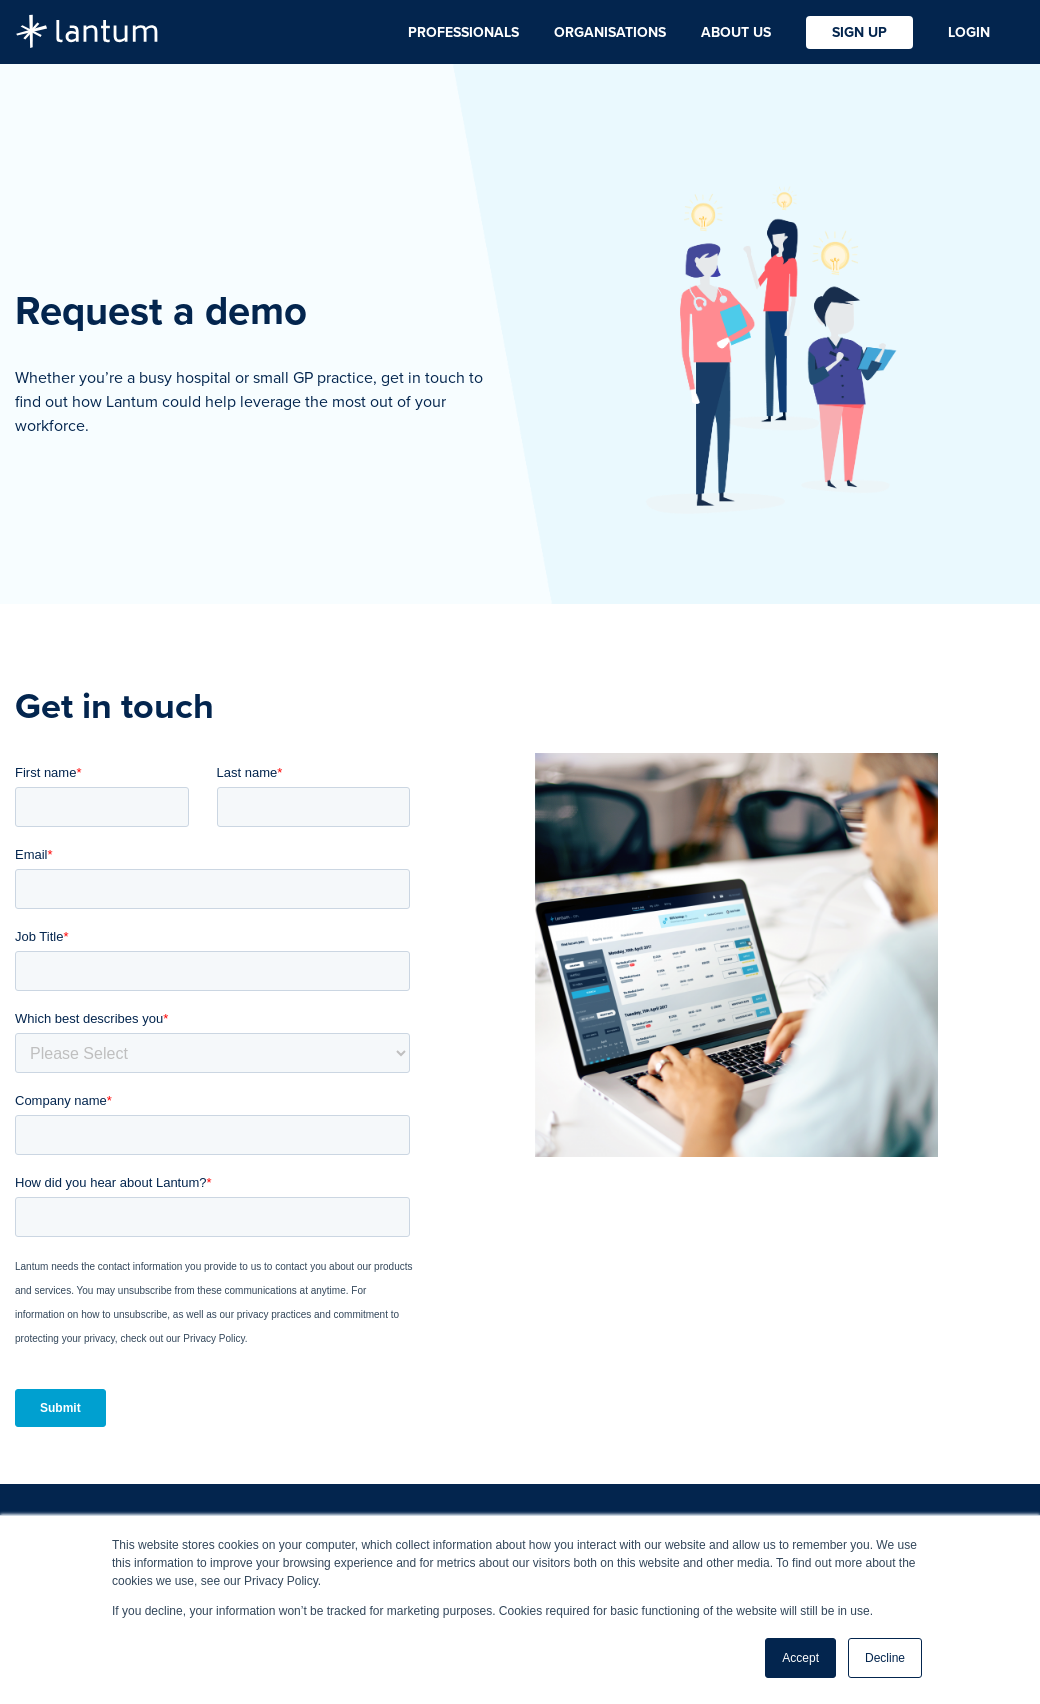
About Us (736, 32)
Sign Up (859, 32)
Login (969, 32)
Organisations (610, 32)
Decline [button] (885, 1658)
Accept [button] (800, 1658)
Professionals (463, 32)
